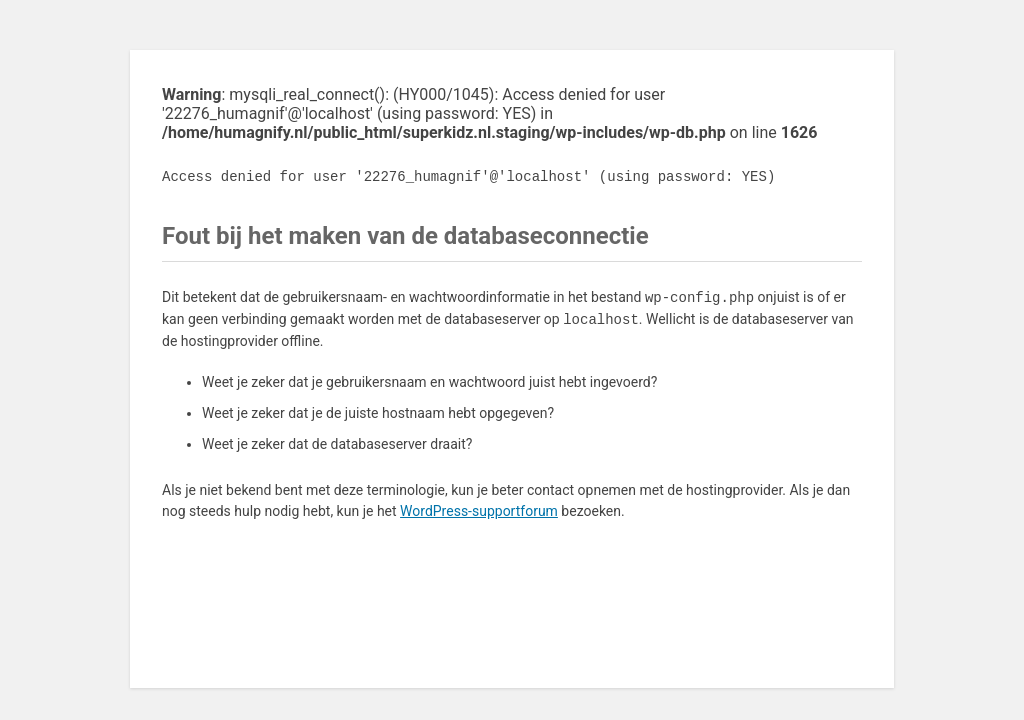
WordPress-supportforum (479, 511)
